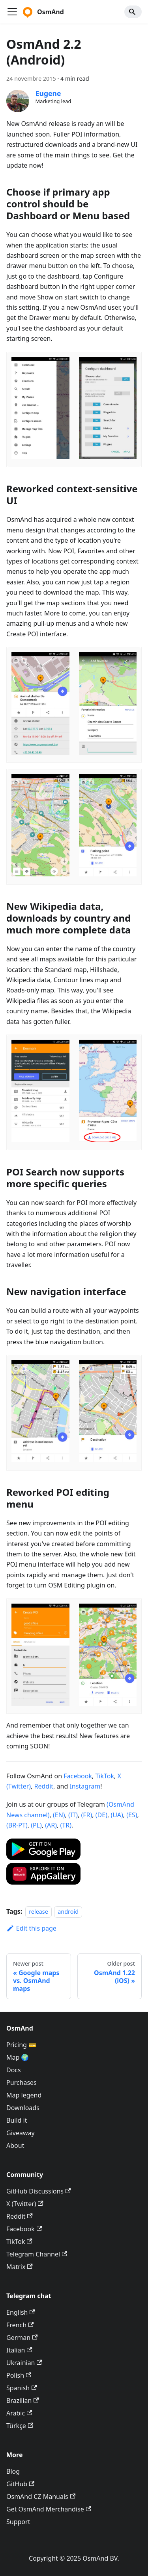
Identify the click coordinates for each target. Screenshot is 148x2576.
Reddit (44, 1786)
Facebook (78, 1776)
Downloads (22, 2107)
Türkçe (19, 2425)
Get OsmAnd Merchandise (48, 2509)
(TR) (65, 1825)
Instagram (84, 1786)
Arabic (19, 2413)
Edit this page (31, 1928)
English (20, 2312)
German (21, 2337)
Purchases (21, 2082)
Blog (13, 2471)
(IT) (73, 1815)
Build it (16, 2120)
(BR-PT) (17, 1825)
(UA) (117, 1815)
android (68, 1911)
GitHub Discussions (38, 2191)
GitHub (20, 2484)
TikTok (104, 1776)
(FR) (86, 1815)
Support (18, 2521)
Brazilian (22, 2400)
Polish (18, 2375)
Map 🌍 (17, 2057)
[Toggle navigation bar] (12, 12)
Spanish (21, 2388)
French (20, 2325)
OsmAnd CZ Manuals (40, 2496)
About (15, 2145)
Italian (19, 2350)
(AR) (51, 1825)
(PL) (36, 1825)
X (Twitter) (24, 2203)
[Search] (133, 12)
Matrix (19, 2266)
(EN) (59, 1815)
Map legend (23, 2095)
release (38, 1911)
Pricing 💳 (21, 2044)
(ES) (131, 1815)
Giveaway (20, 2133)
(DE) (101, 1815)
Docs (13, 2070)
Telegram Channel (36, 2254)
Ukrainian (24, 2362)
